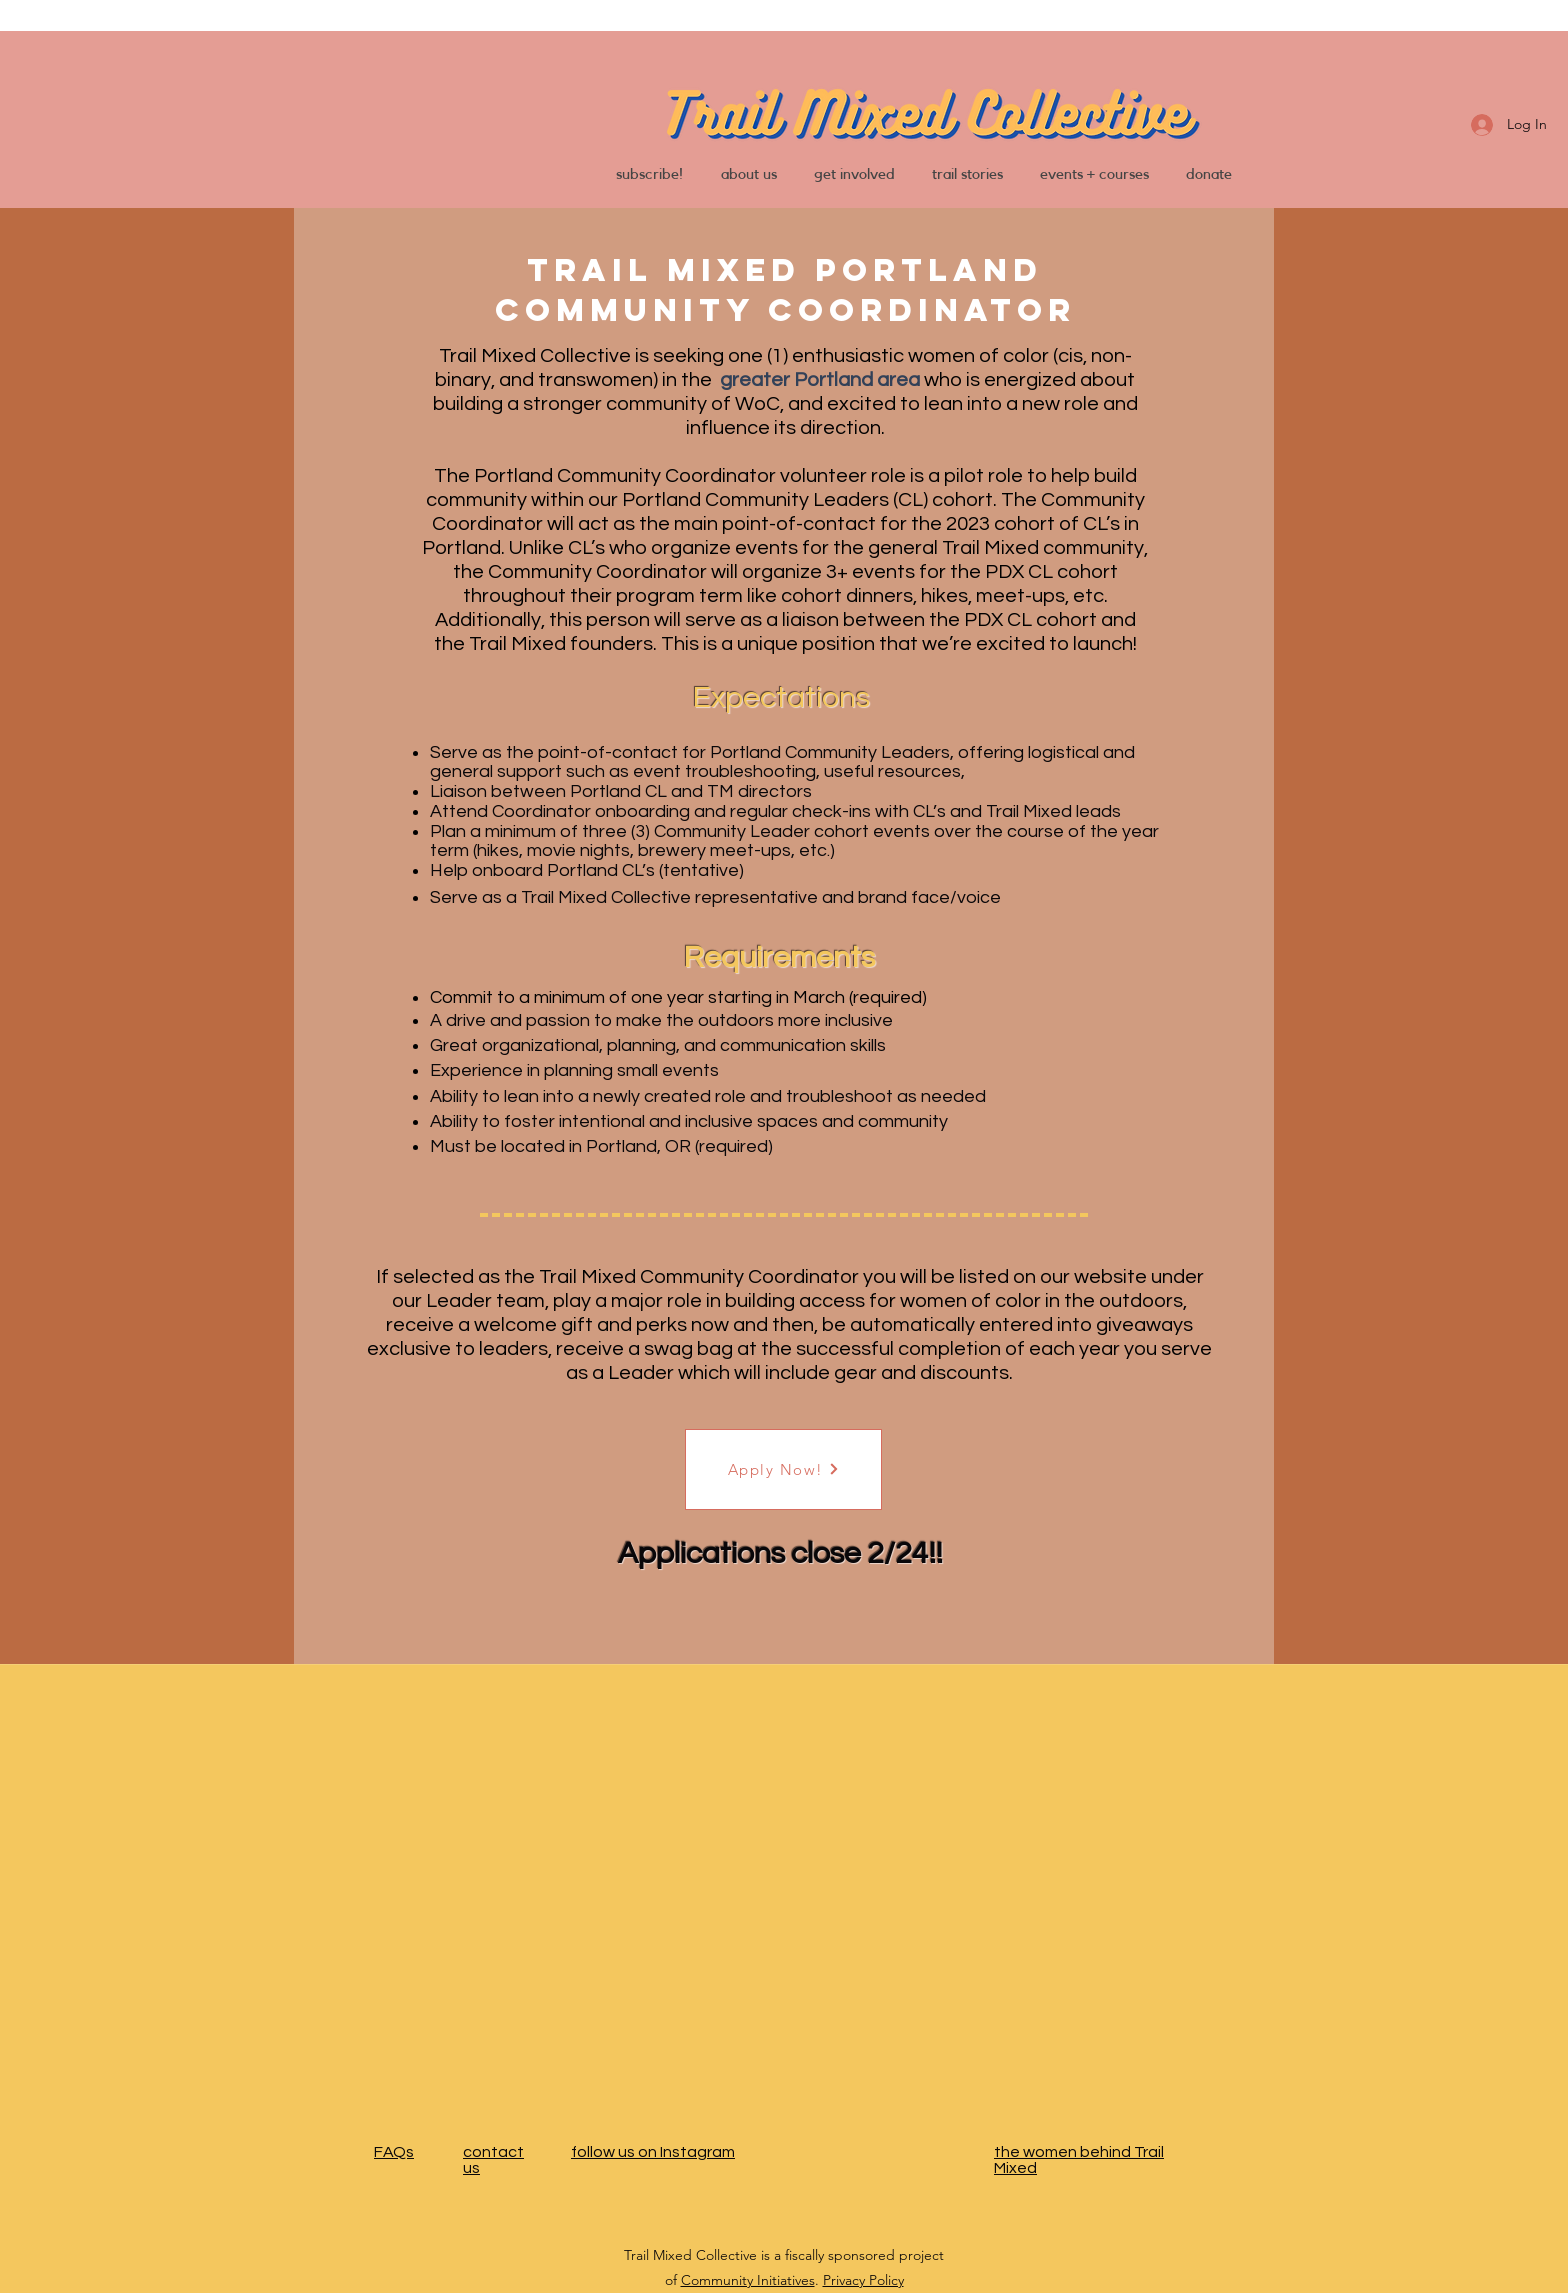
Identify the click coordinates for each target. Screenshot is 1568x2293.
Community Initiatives (748, 2280)
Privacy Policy (863, 2280)
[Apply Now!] (783, 1469)
